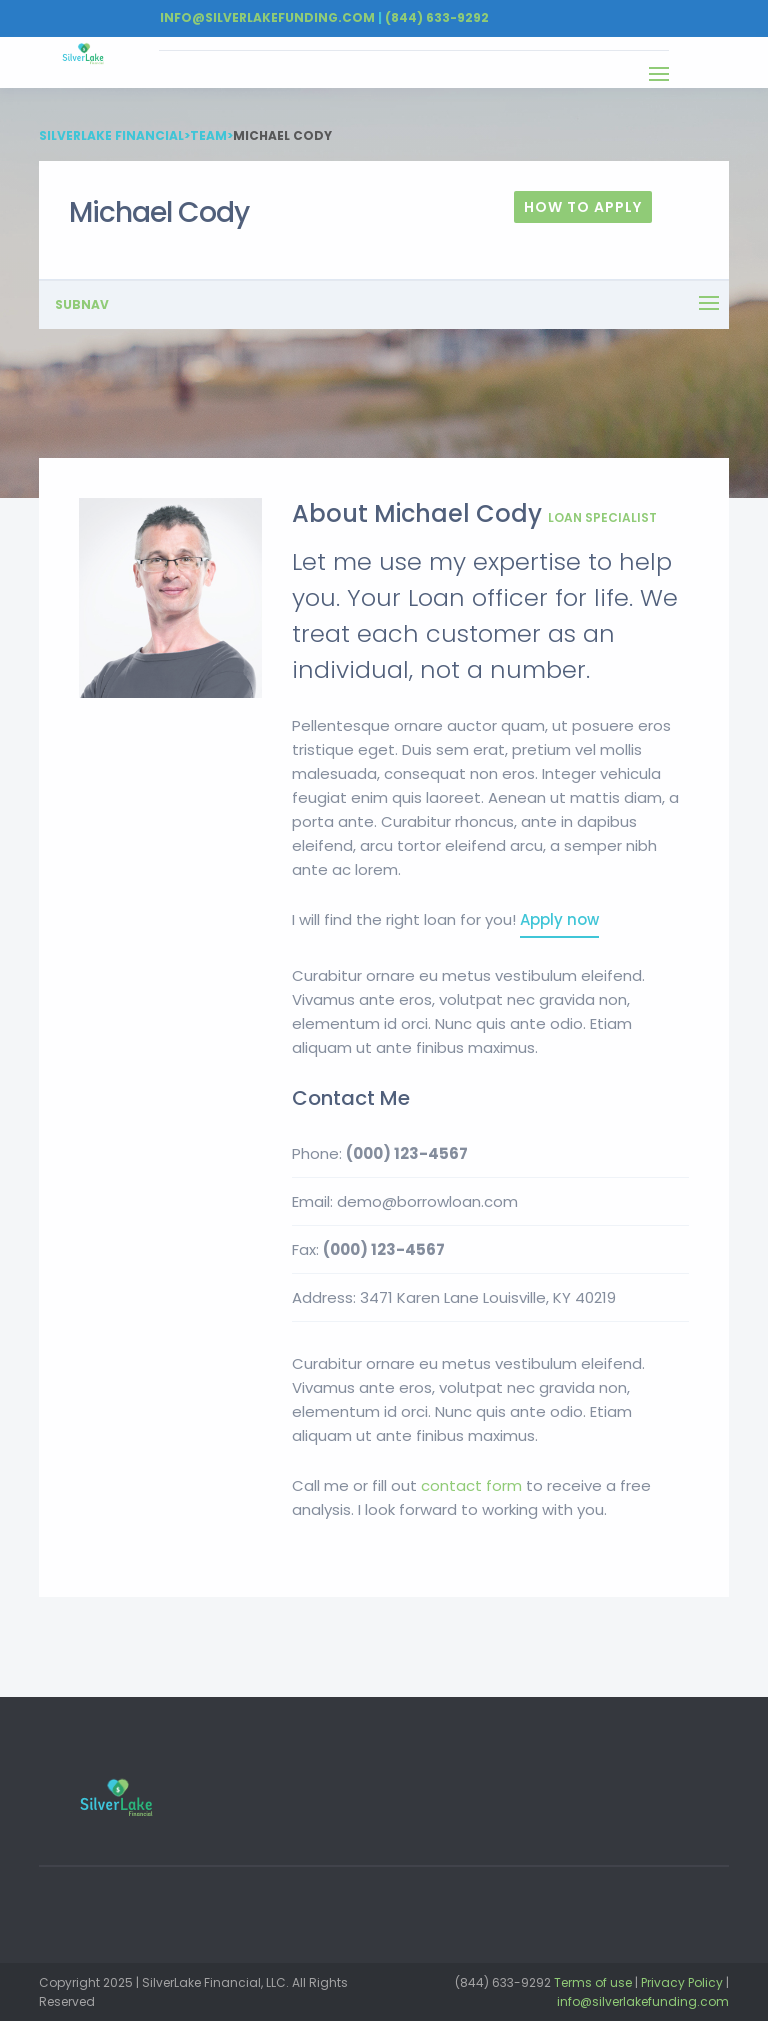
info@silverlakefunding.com (643, 2001)
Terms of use (593, 1982)
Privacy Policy (682, 1982)
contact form (471, 1485)
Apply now (559, 919)
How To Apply (583, 207)
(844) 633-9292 (437, 17)
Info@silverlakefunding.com (267, 17)
